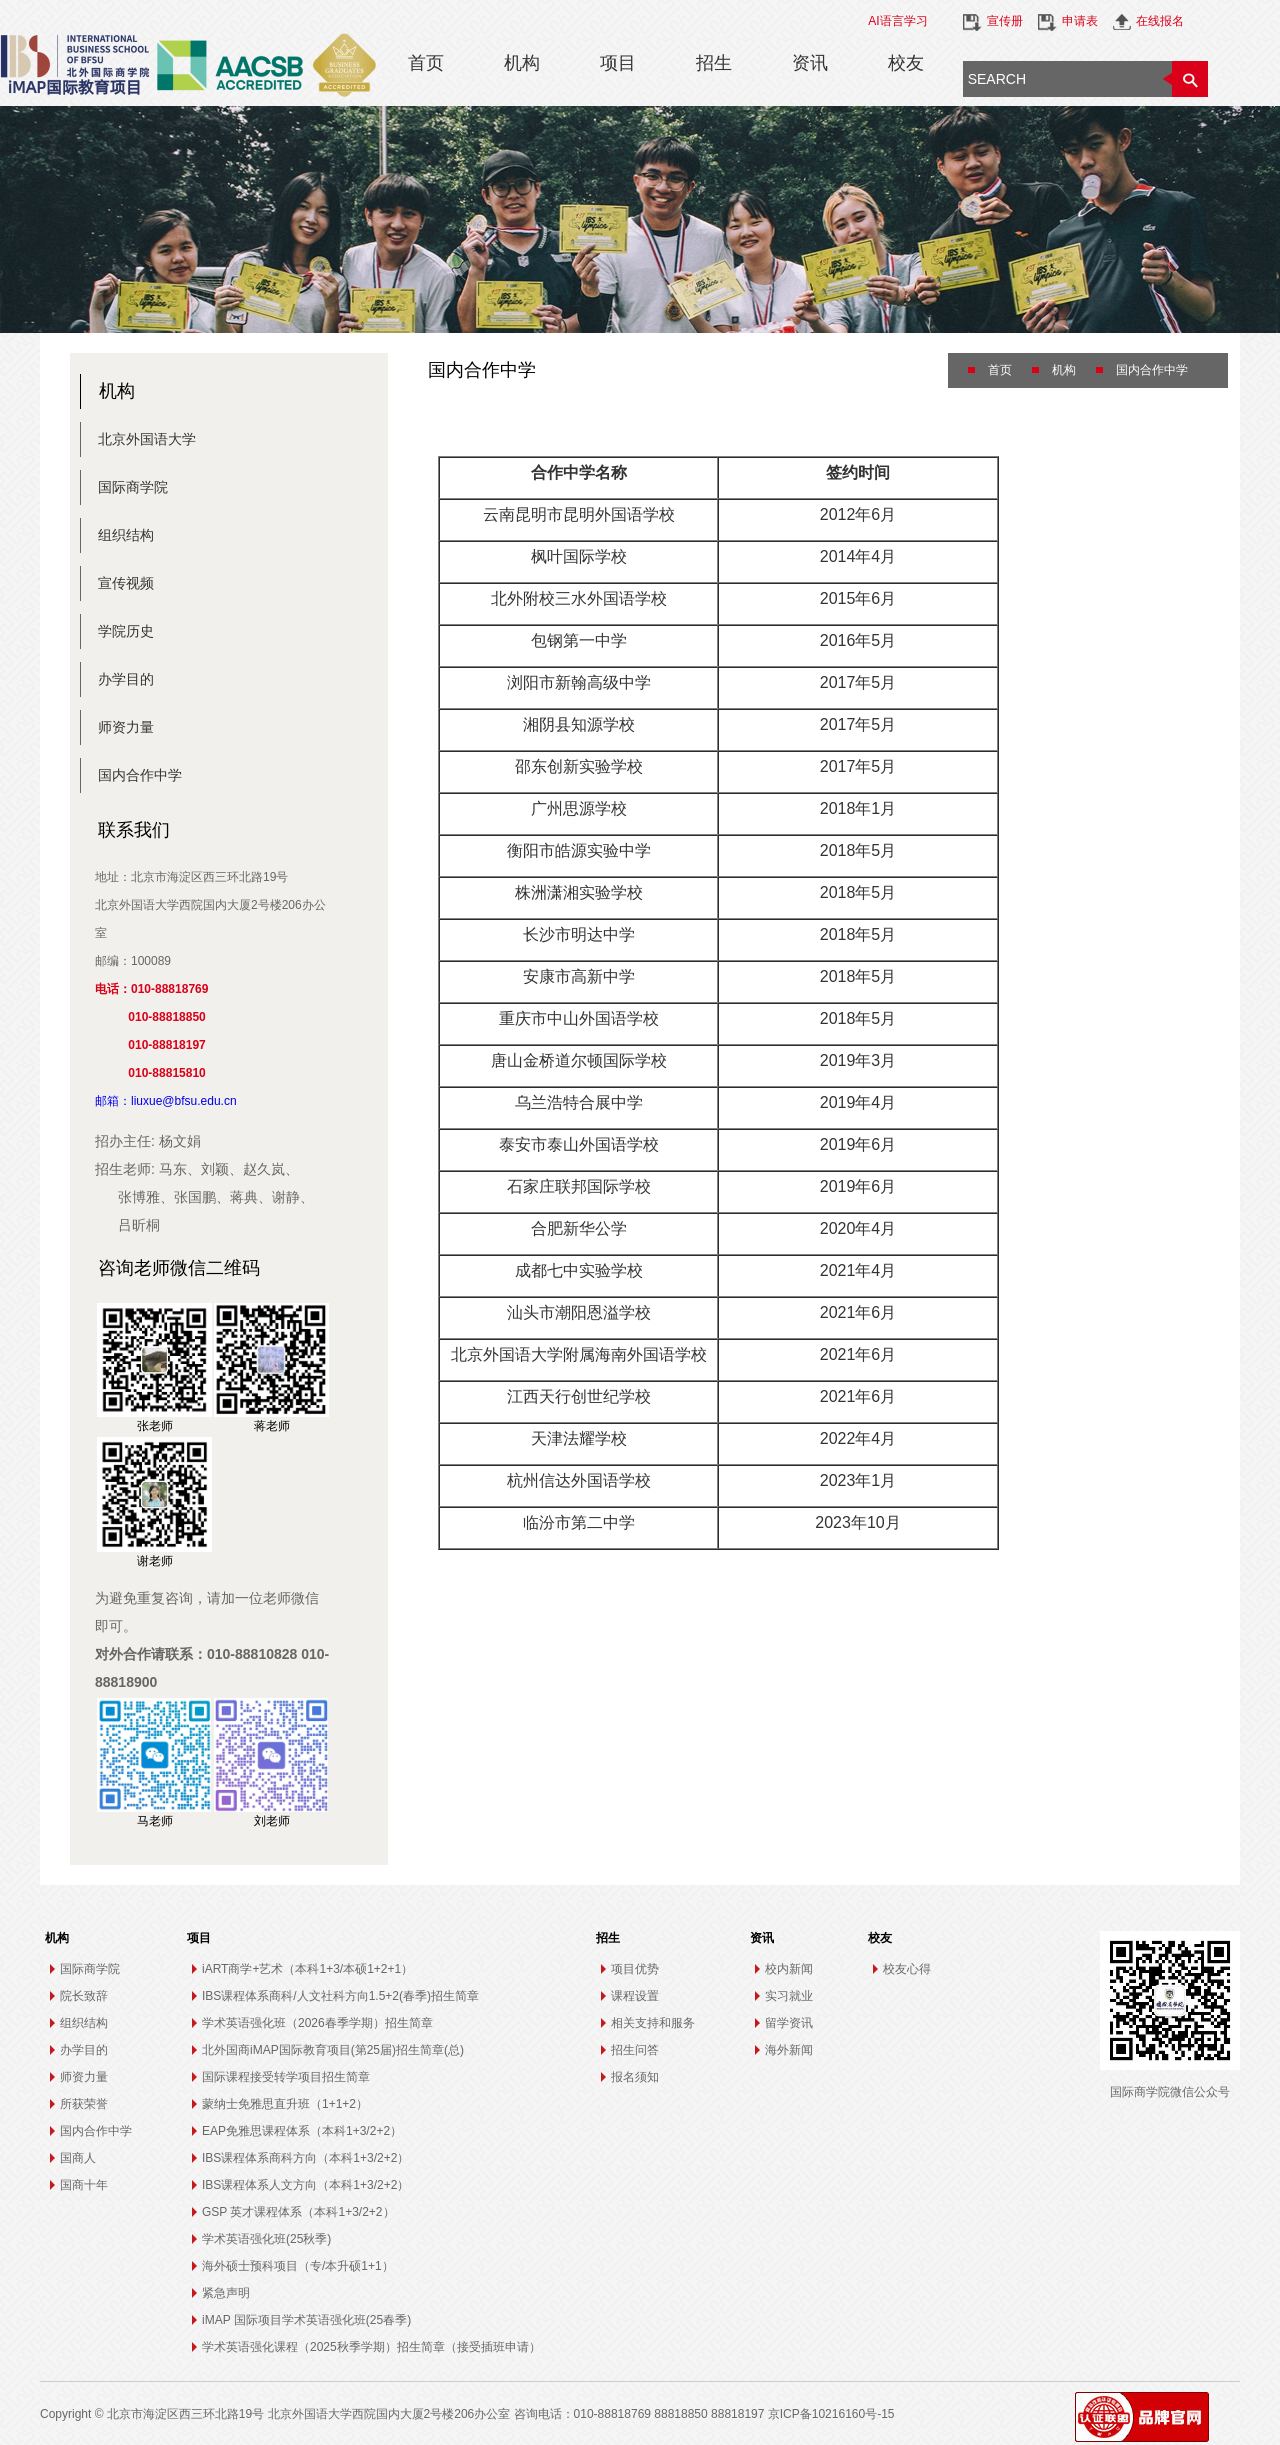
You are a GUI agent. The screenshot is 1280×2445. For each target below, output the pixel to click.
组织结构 (126, 535)
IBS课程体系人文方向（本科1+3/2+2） (305, 2185)
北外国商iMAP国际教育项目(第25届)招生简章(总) (333, 2050)
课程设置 (635, 1996)
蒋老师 (272, 1426)
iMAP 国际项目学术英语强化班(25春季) (306, 2320)
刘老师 (272, 1821)
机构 (522, 63)
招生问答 (635, 2050)
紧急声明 (226, 2293)
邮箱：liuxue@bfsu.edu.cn (166, 1101)
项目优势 (635, 1969)
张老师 (155, 1426)
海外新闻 (789, 2050)
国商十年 (84, 2185)
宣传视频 (126, 583)
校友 (906, 63)
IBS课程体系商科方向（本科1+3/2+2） (305, 2158)
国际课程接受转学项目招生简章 (286, 2077)
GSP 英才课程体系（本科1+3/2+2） (298, 2212)
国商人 (78, 2158)
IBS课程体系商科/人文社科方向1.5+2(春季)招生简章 (340, 1996)
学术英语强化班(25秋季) (266, 2239)
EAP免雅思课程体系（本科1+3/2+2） (302, 2131)
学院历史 (126, 631)
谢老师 (155, 1561)
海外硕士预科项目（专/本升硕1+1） (298, 2266)
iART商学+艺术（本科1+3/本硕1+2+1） (307, 1969)
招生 (714, 63)
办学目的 (126, 679)
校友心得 (907, 1969)
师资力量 (126, 727)
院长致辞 (84, 1996)
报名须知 (635, 2077)
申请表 (1080, 21)
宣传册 (1005, 21)
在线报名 (1160, 21)
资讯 (810, 63)
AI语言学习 (897, 21)
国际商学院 (133, 487)
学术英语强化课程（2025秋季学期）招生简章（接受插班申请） (371, 2347)
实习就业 (789, 1996)
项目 (618, 63)
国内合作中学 (140, 775)
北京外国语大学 (147, 439)
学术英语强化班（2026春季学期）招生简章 (317, 2023)
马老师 (155, 1821)
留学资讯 (789, 2023)
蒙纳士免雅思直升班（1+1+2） (285, 2104)
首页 (426, 63)
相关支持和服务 (653, 2023)
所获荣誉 (84, 2104)
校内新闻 (789, 1969)
